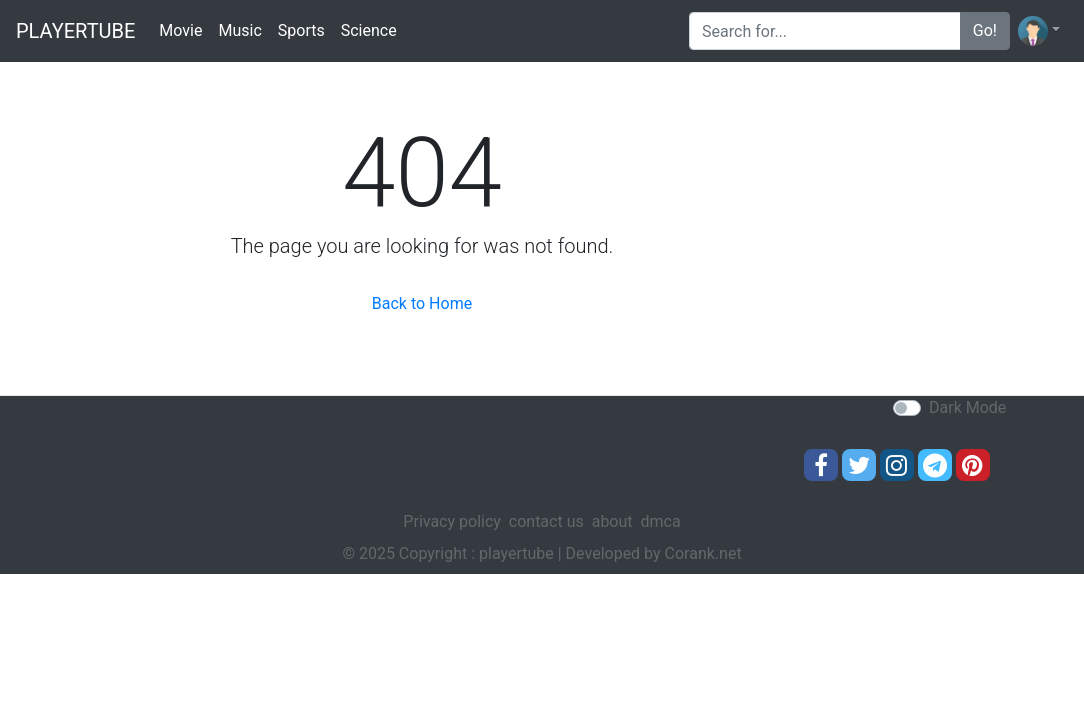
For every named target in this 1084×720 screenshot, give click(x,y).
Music (239, 30)
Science (369, 30)
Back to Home (422, 303)
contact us (546, 521)
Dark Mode (967, 407)
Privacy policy (452, 521)
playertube (75, 31)
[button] (1039, 31)
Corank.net (703, 553)
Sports (301, 30)
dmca (660, 521)
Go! (985, 30)
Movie (180, 30)
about (612, 521)
